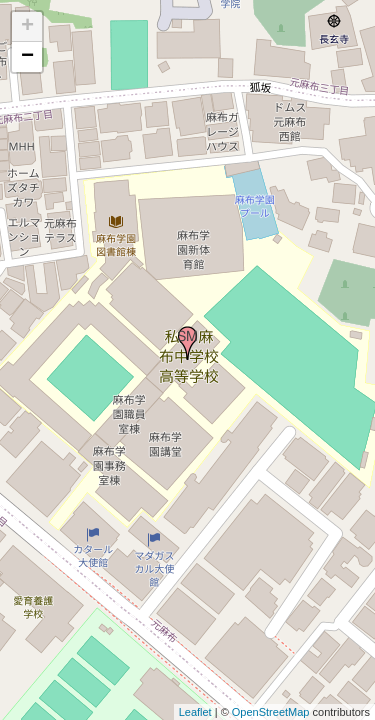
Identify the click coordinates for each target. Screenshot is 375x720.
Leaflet (195, 712)
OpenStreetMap (271, 712)
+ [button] (27, 27)
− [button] (27, 57)
